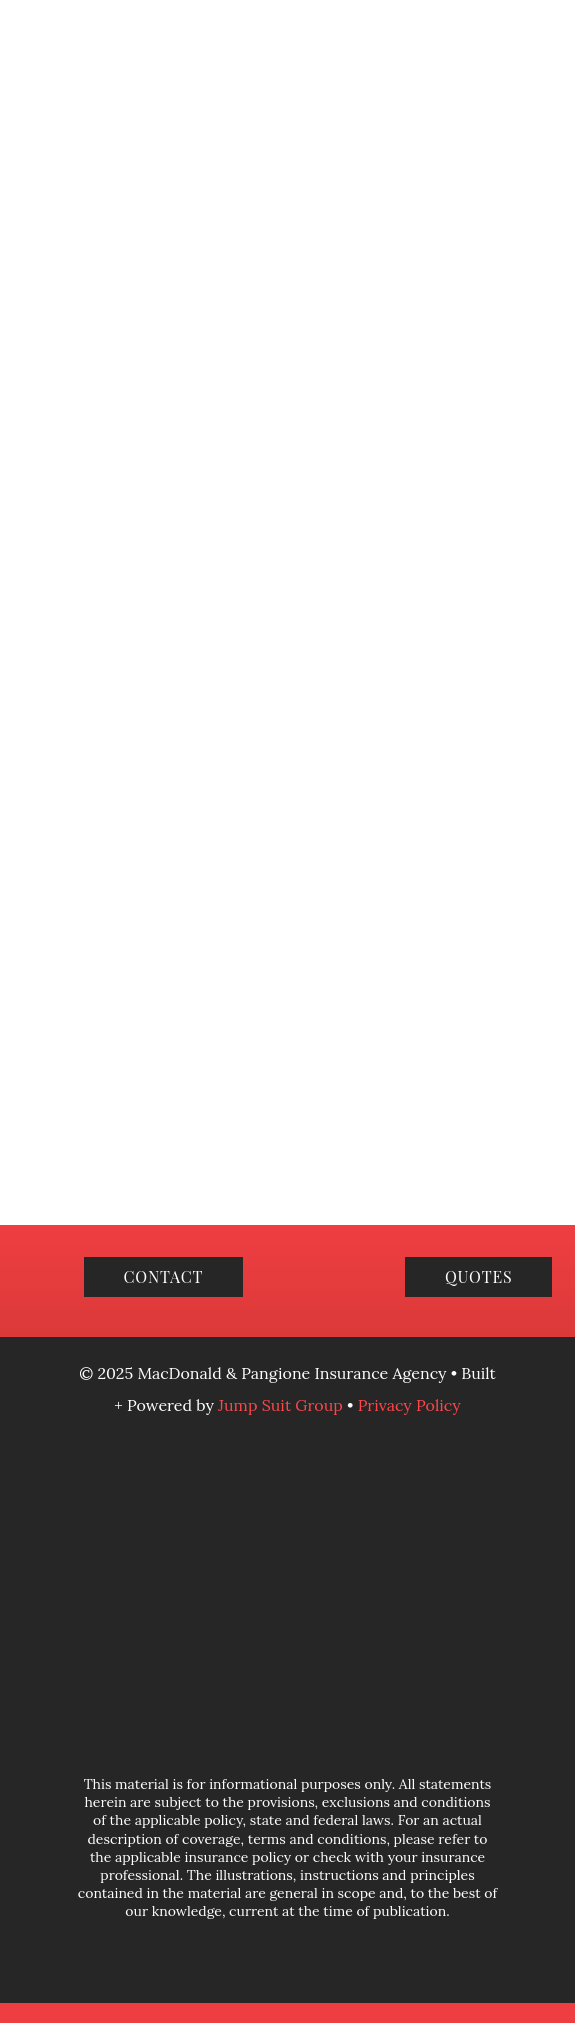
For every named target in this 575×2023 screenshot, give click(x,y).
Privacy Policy (409, 1405)
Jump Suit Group (282, 1405)
